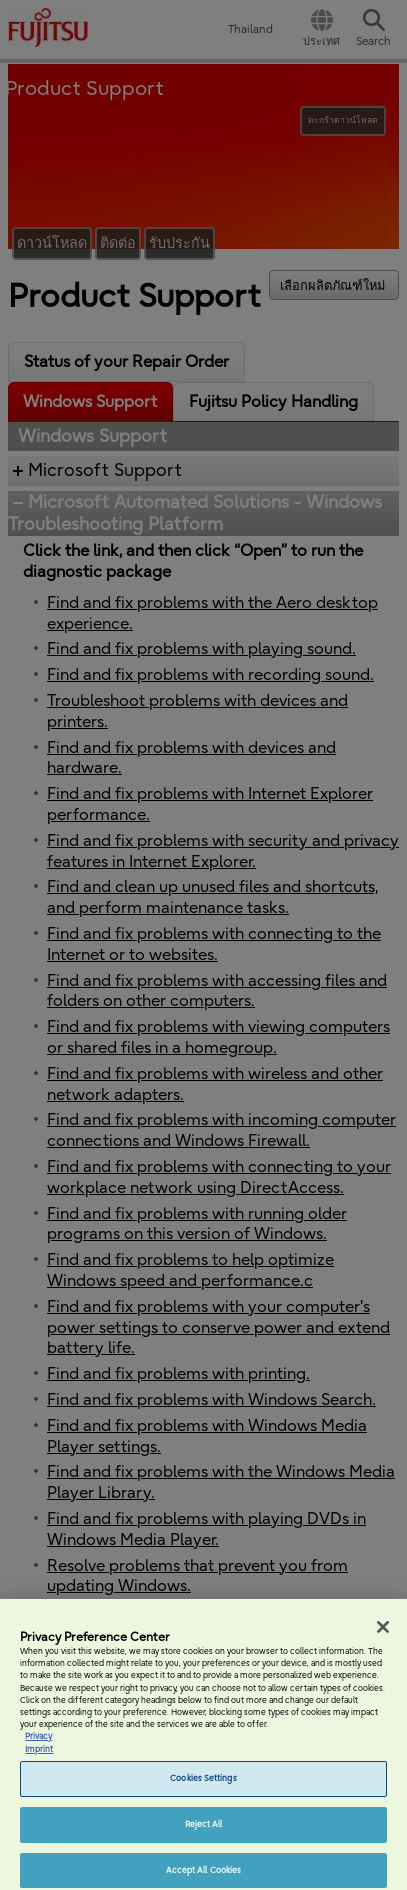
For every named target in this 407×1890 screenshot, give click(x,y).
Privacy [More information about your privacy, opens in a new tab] (38, 1744)
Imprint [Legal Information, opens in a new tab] (39, 1756)
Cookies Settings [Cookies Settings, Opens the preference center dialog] (203, 1785)
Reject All (204, 1831)
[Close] (383, 1634)
